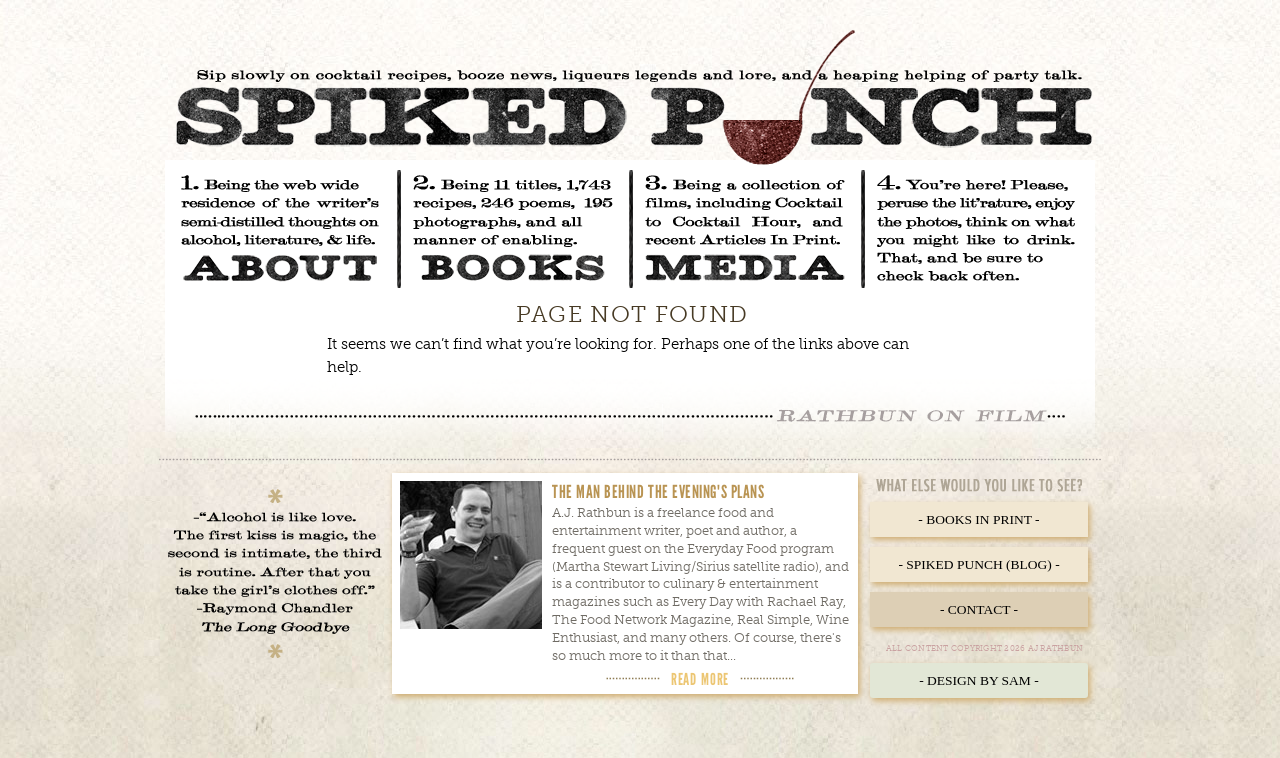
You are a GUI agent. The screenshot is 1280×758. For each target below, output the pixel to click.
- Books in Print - (978, 519)
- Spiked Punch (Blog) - (978, 564)
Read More (700, 679)
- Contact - (979, 609)
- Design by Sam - (979, 680)
